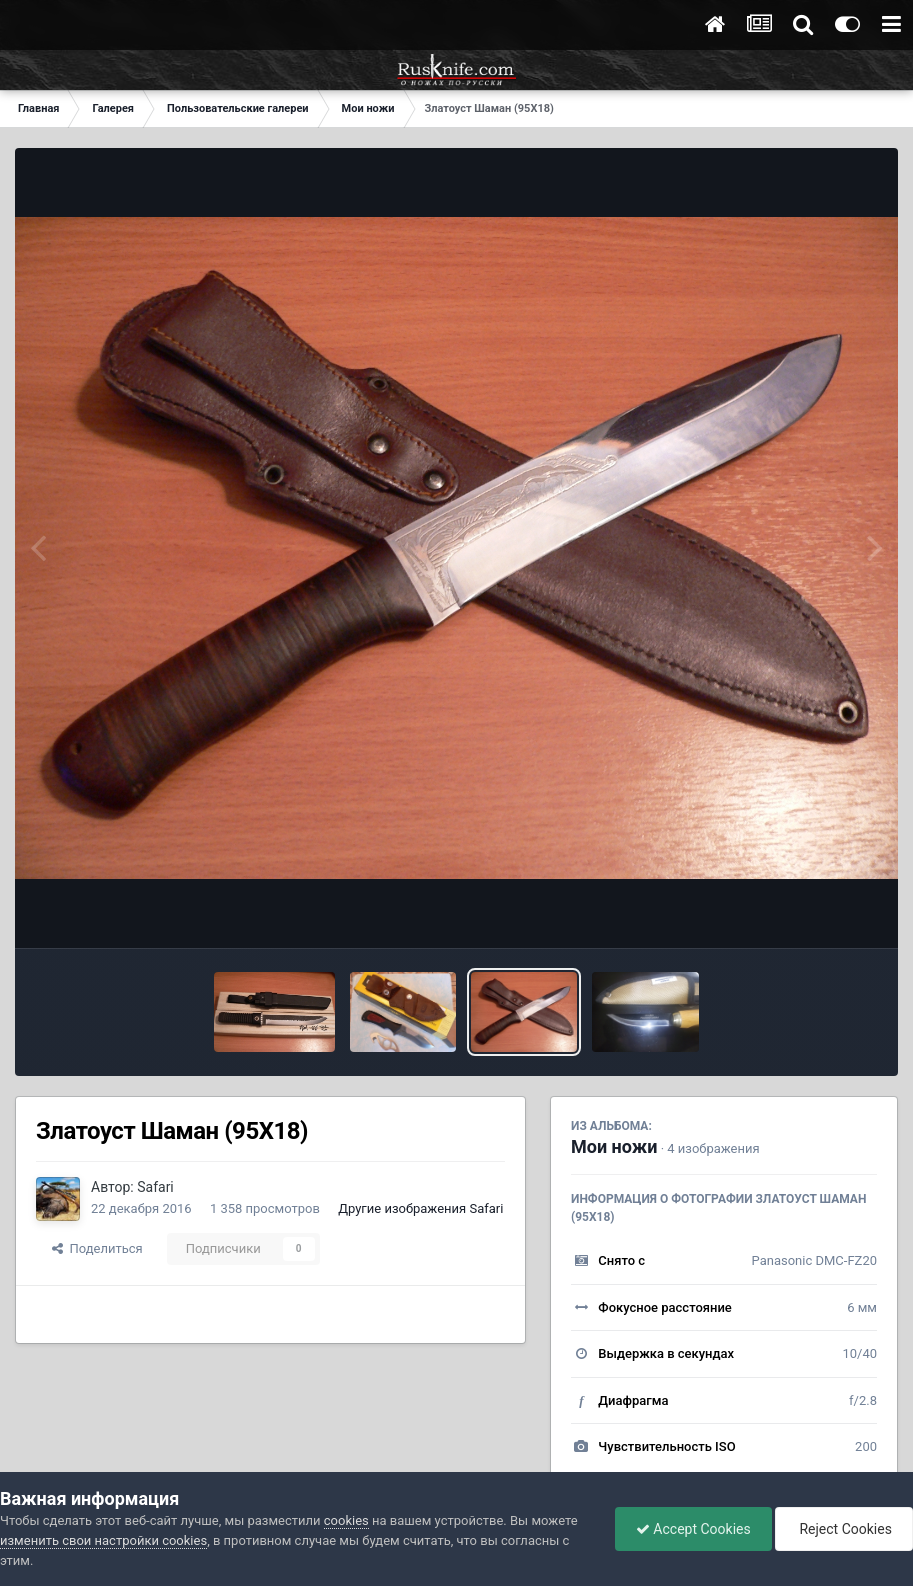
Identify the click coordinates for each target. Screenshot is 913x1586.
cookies (346, 1520)
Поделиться (97, 1248)
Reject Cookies (844, 1529)
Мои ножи (614, 1146)
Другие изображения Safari (420, 1208)
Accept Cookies (693, 1529)
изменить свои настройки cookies (103, 1540)
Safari (155, 1187)
